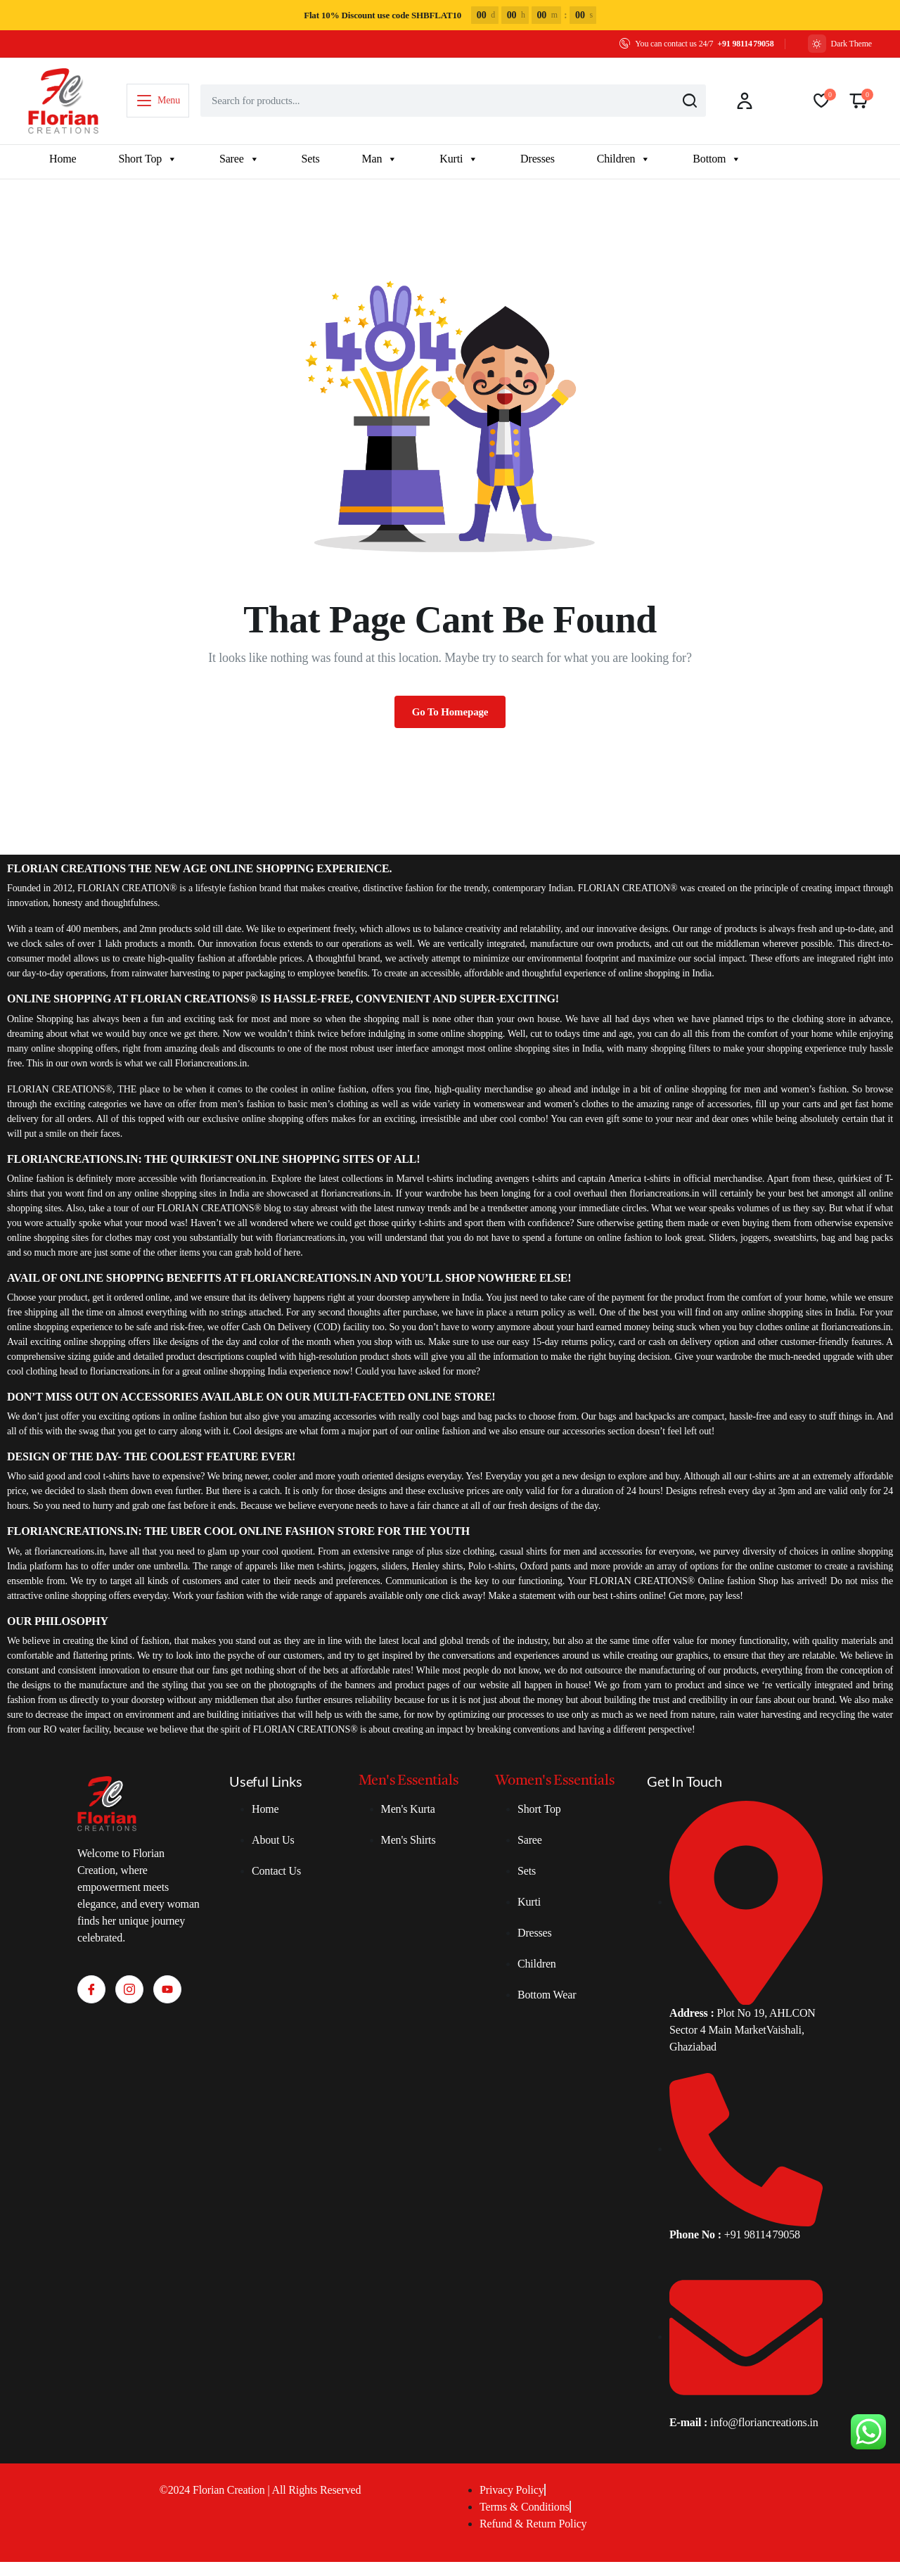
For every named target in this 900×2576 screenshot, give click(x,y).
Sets (311, 159)
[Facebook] (91, 1989)
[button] (858, 100)
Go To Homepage (450, 712)
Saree (239, 159)
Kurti (458, 159)
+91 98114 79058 (745, 44)
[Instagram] (129, 1989)
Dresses (537, 159)
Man (380, 159)
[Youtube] (167, 1989)
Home (62, 159)
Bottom (717, 159)
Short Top (147, 159)
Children (624, 159)
